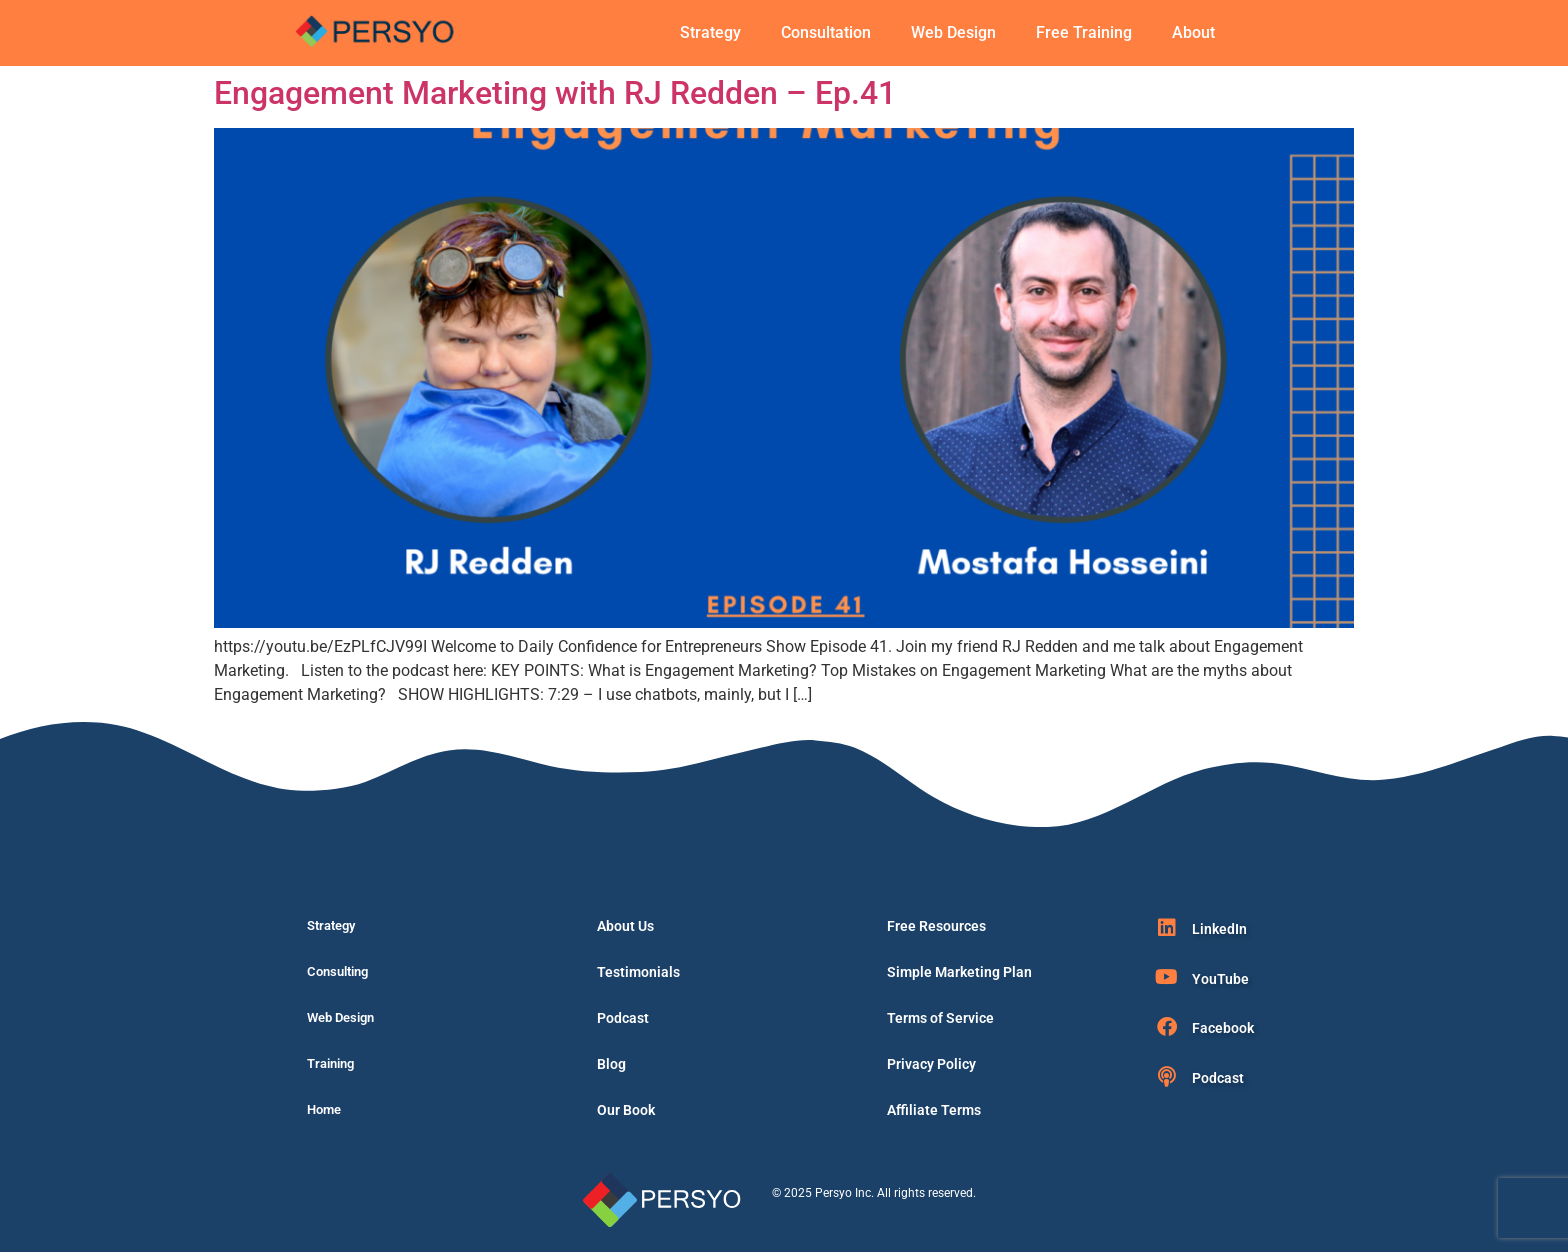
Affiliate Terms (934, 1110)
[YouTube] (1167, 977)
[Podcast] (1167, 1077)
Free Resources (936, 926)
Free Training (1084, 32)
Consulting (337, 971)
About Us (625, 926)
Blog (611, 1064)
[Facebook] (1167, 1027)
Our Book (626, 1110)
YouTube (1220, 979)
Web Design (953, 32)
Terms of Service (940, 1018)
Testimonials (638, 972)
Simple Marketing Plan (959, 972)
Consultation (826, 32)
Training (330, 1063)
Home (324, 1109)
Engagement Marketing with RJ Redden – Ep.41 (555, 93)
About (1193, 32)
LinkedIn (1219, 929)
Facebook (1223, 1028)
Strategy (710, 32)
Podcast (623, 1018)
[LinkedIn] (1167, 928)
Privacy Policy (931, 1064)
